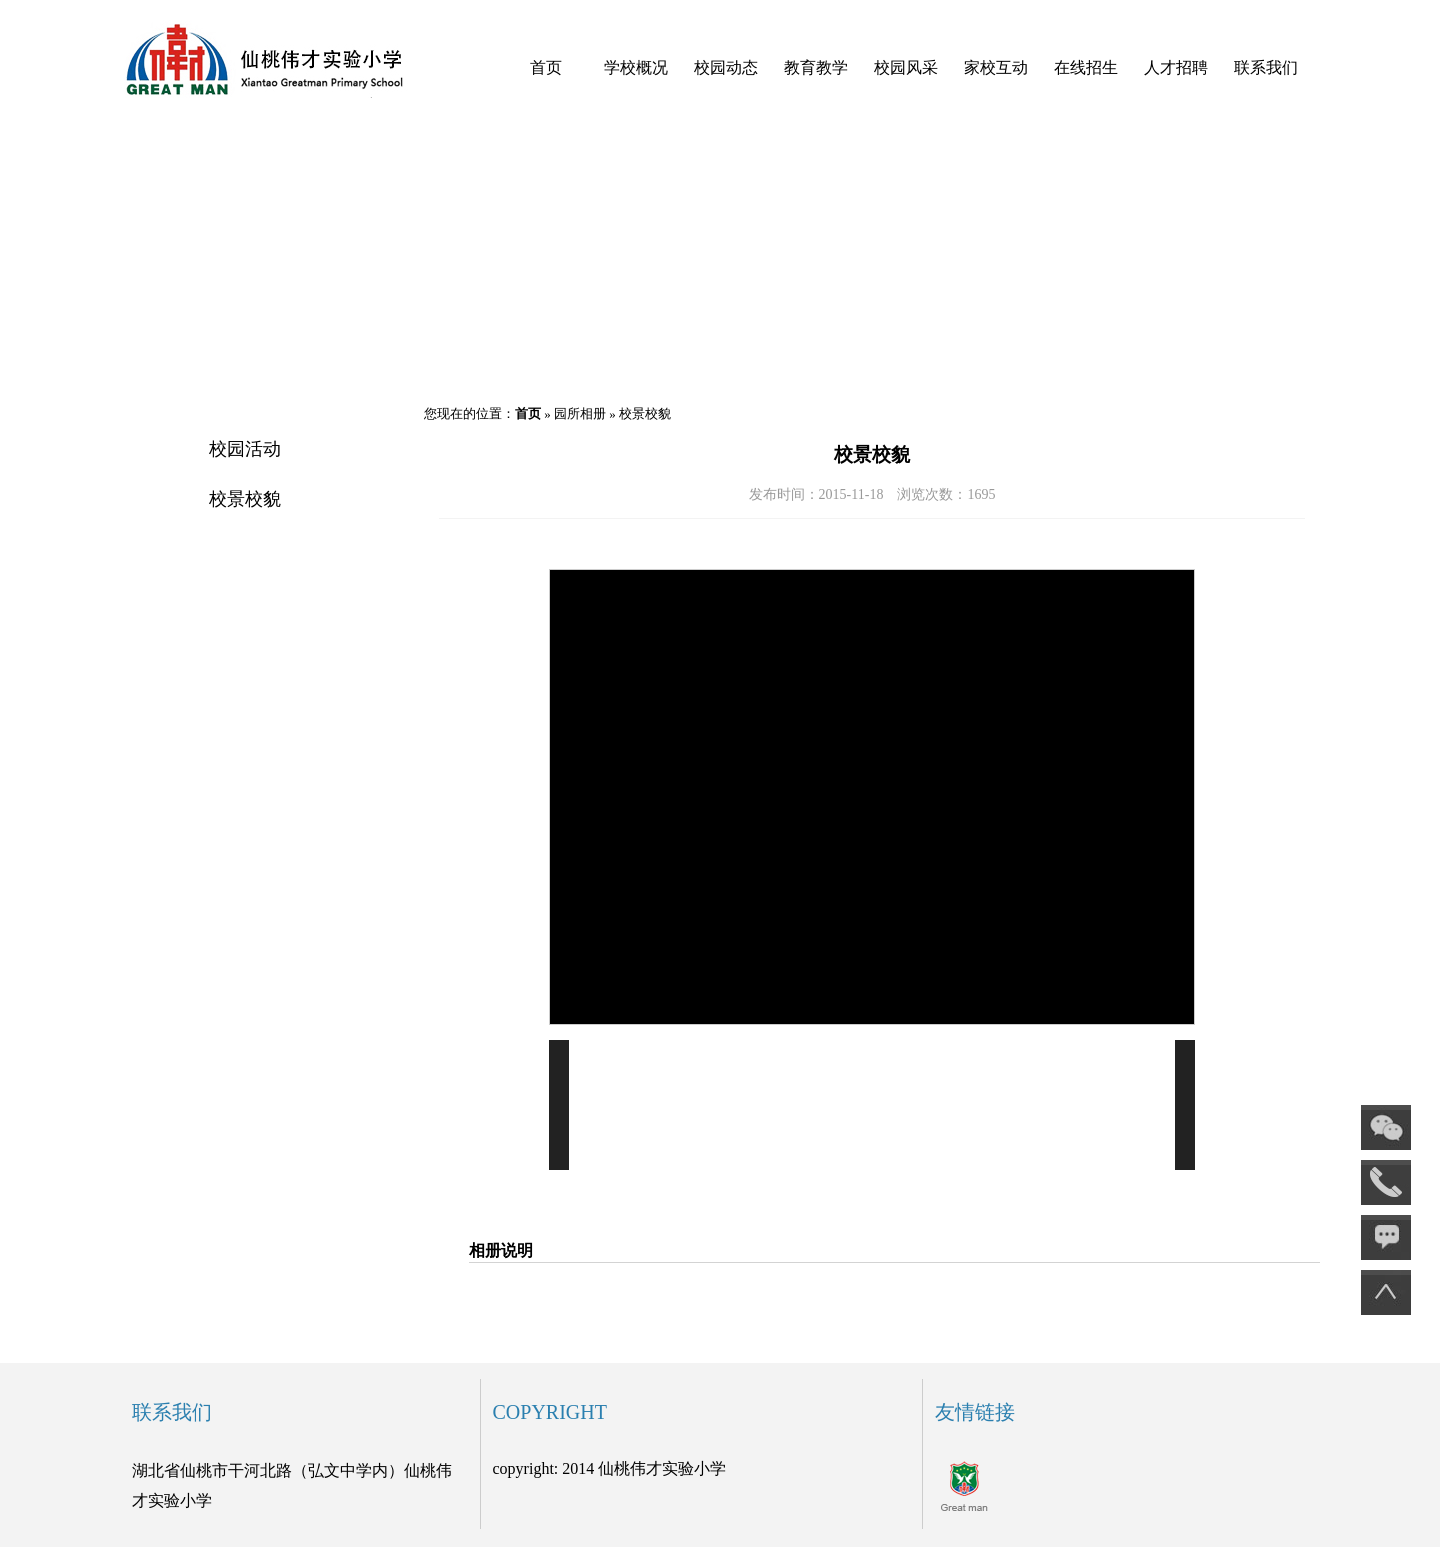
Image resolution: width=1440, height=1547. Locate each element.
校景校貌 (245, 499)
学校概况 (636, 67)
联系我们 (1266, 67)
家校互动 (996, 67)
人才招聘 (1176, 67)
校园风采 (906, 67)
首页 (546, 67)
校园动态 (726, 67)
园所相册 (580, 413)
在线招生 (1086, 67)
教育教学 (816, 67)
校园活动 (245, 449)
